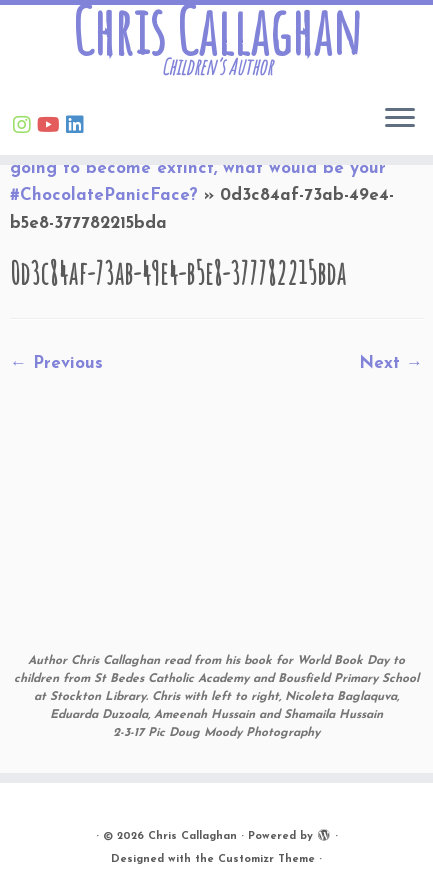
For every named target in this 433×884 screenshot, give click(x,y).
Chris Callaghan (216, 31)
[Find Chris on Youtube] (51, 127)
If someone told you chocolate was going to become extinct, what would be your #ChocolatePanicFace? (198, 168)
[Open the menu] (400, 119)
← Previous (56, 363)
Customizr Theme (266, 859)
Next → (391, 363)
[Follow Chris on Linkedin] (78, 127)
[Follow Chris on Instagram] (25, 127)
